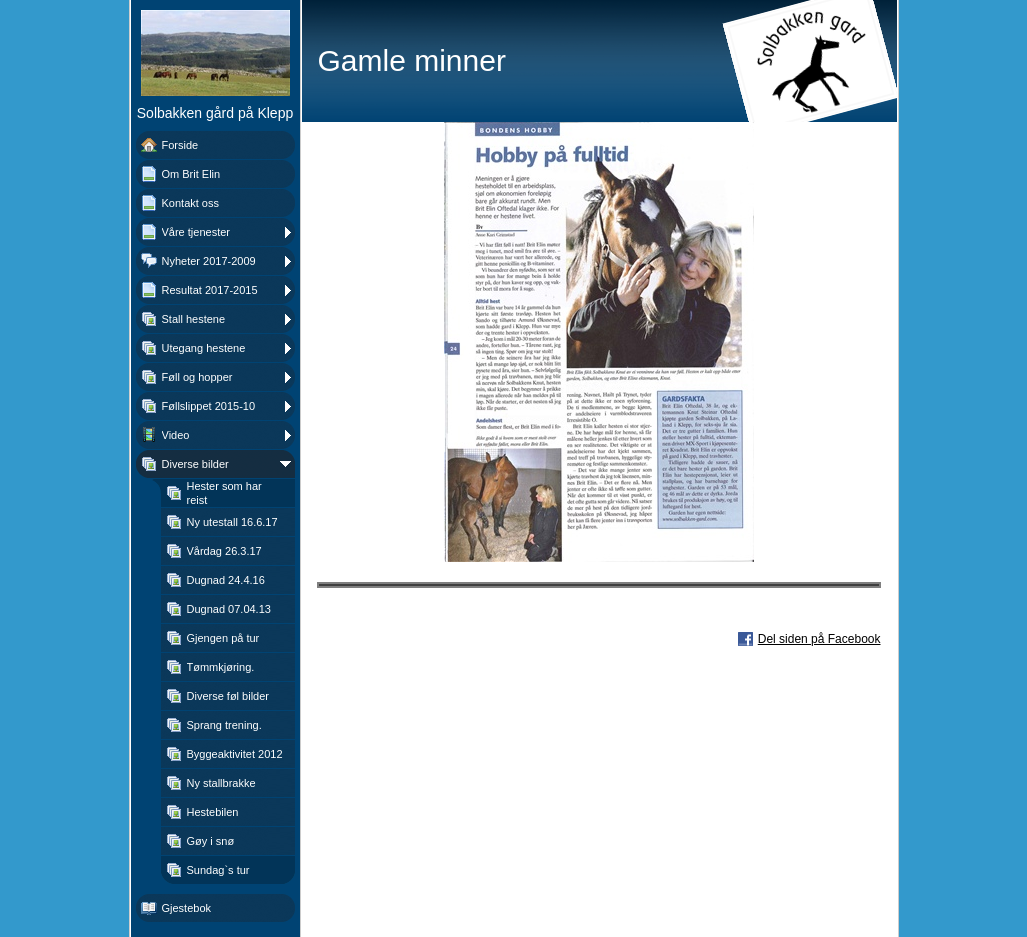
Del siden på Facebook (819, 639)
